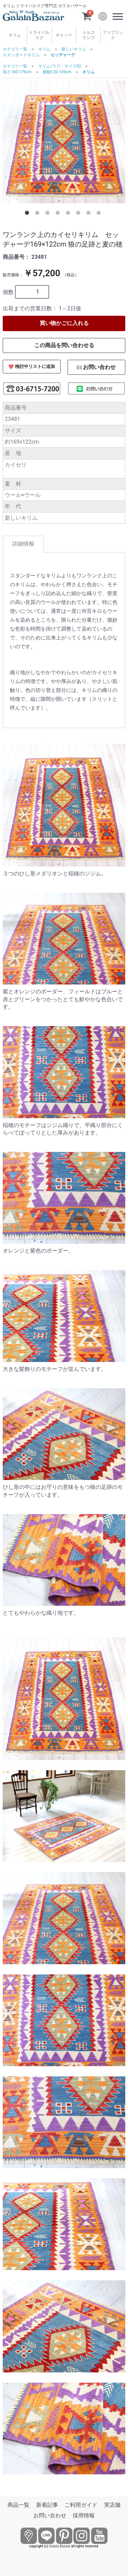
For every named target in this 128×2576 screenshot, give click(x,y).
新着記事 (47, 2505)
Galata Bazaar (59, 2546)
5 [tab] (69, 214)
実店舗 (112, 2505)
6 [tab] (79, 214)
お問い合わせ (49, 2515)
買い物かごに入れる (64, 323)
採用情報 (84, 2515)
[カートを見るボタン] (87, 15)
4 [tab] (59, 214)
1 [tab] (28, 214)
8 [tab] (100, 214)
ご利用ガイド (81, 2505)
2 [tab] (38, 214)
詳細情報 (23, 544)
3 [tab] (48, 214)
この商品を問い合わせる (64, 345)
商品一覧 (18, 2505)
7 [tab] (89, 214)
